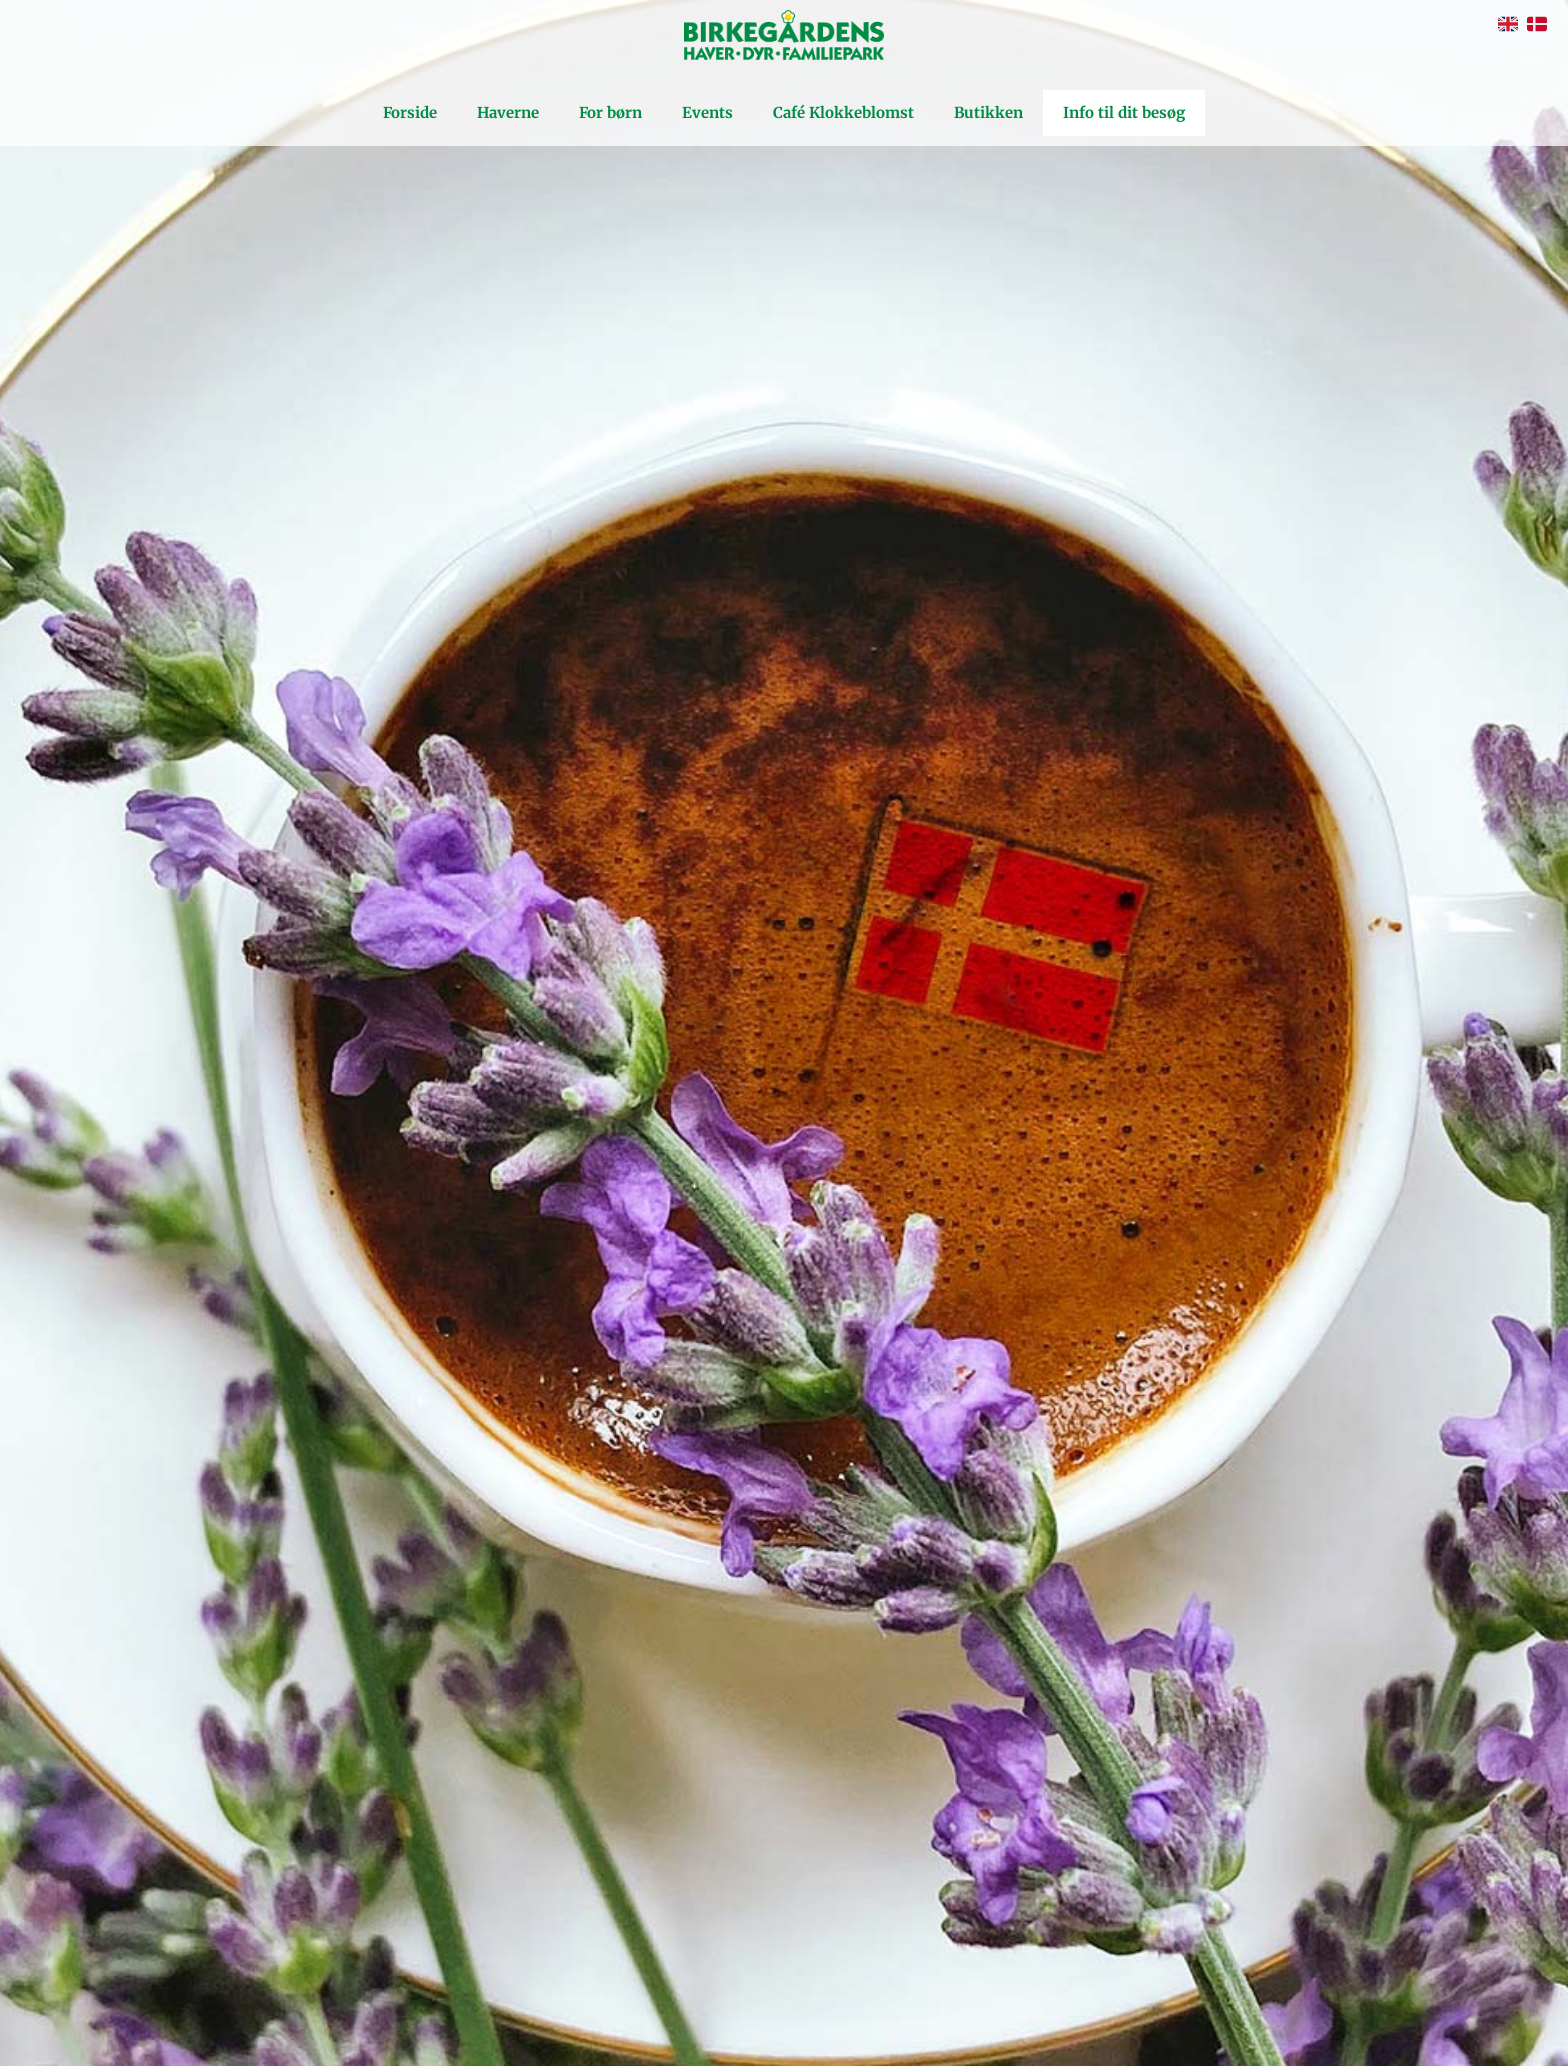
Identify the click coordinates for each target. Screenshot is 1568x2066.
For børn (610, 112)
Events (707, 112)
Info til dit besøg (1124, 112)
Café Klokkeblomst (843, 112)
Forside (410, 112)
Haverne (508, 112)
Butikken (988, 112)
